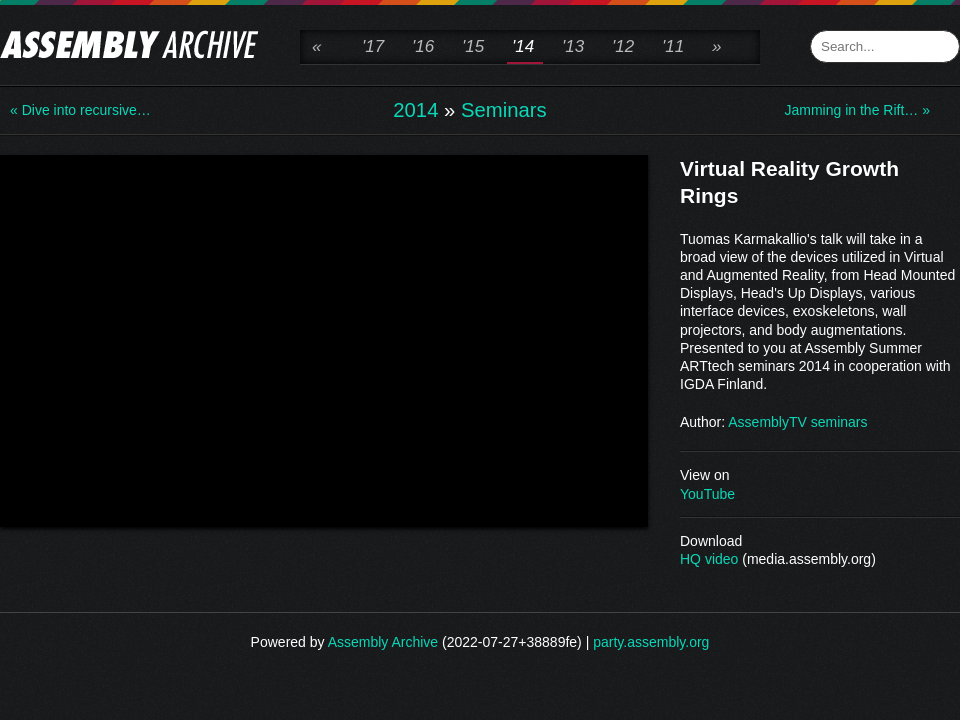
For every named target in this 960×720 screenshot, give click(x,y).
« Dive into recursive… (80, 110)
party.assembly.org (651, 642)
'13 (573, 46)
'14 (523, 46)
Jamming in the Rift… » (858, 110)
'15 (473, 46)
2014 (415, 110)
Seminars (504, 110)
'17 (373, 46)
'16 (423, 46)
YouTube (707, 494)
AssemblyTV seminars (797, 422)
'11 (673, 46)
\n (324, 339)
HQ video (709, 559)
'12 (623, 46)
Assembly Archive (383, 642)
